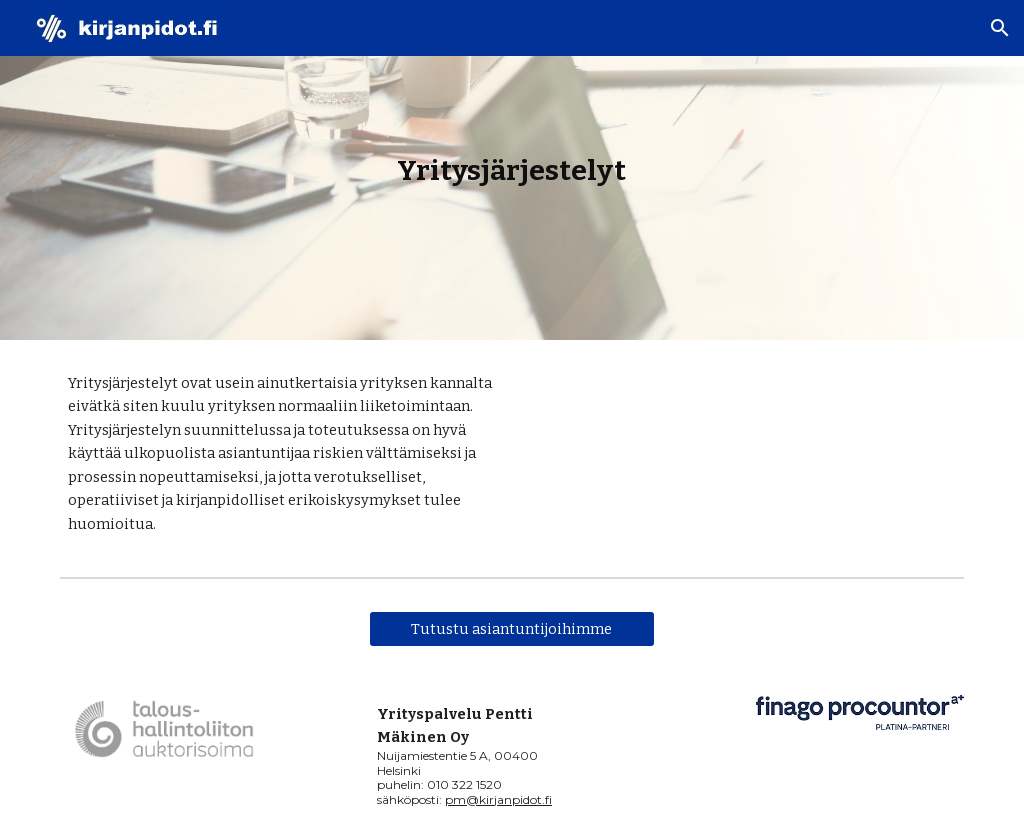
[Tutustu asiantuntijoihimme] (512, 628)
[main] (511, 170)
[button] (1000, 28)
